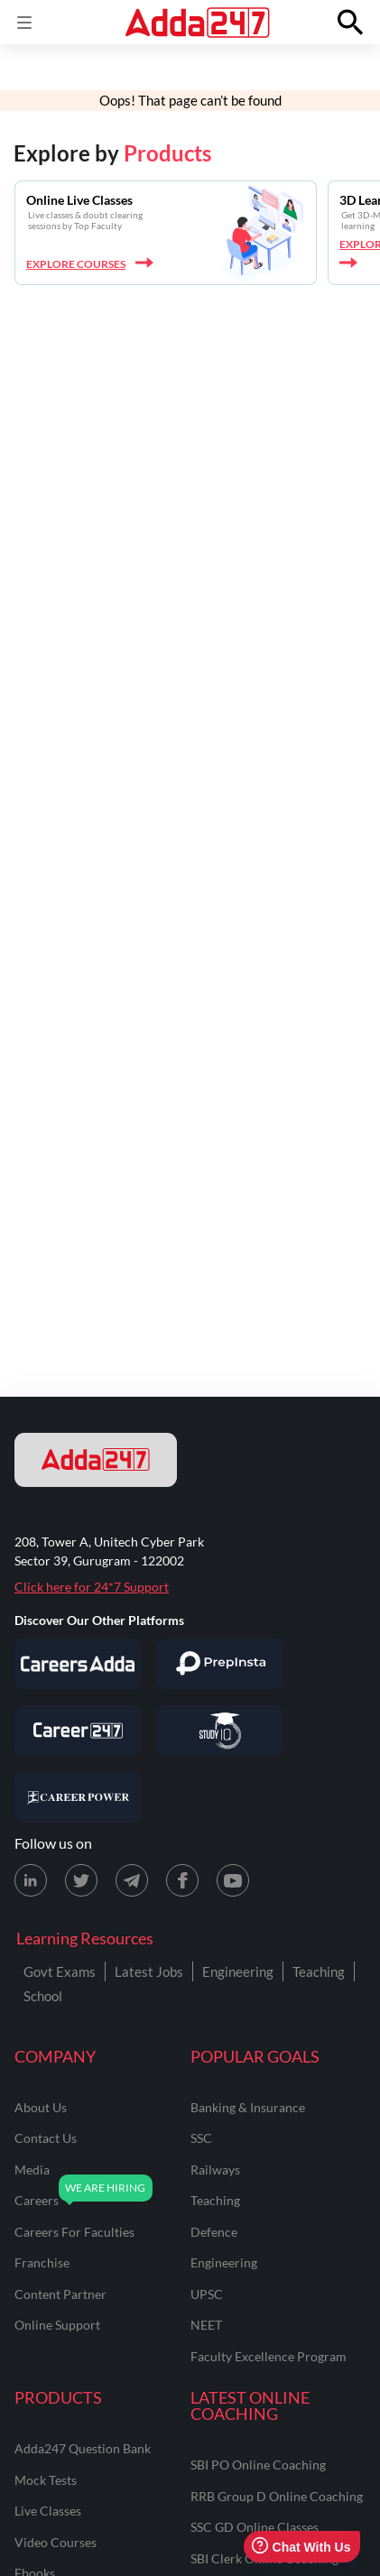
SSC (201, 2138)
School (42, 1996)
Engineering (237, 1971)
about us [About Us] (40, 2107)
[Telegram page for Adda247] (132, 1880)
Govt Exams (59, 1971)
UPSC (206, 2294)
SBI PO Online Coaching (258, 2464)
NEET (206, 2324)
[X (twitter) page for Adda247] (81, 1880)
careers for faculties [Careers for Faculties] (74, 2231)
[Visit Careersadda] (77, 1664)
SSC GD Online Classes (254, 2526)
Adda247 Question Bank (82, 2448)
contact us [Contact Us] (45, 2138)
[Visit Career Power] (77, 1797)
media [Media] (32, 2169)
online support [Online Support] (57, 2324)
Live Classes (47, 2510)
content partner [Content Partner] (60, 2294)
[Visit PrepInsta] (220, 1664)
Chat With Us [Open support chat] (301, 2546)
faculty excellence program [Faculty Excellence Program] (268, 2356)
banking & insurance (247, 2107)
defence (213, 2231)
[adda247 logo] (95, 1460)
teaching (215, 2200)
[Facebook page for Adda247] (182, 1880)
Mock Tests (45, 2480)
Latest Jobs (149, 1971)
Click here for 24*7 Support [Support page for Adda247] (91, 1586)
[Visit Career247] (77, 1730)
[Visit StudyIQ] (220, 1730)
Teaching (318, 1971)
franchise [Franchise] (42, 2262)
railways (215, 2169)
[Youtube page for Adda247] (233, 1880)
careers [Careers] (36, 2200)
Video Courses (55, 2542)
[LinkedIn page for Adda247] (30, 1880)
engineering (223, 2262)
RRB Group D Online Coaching (276, 2496)
